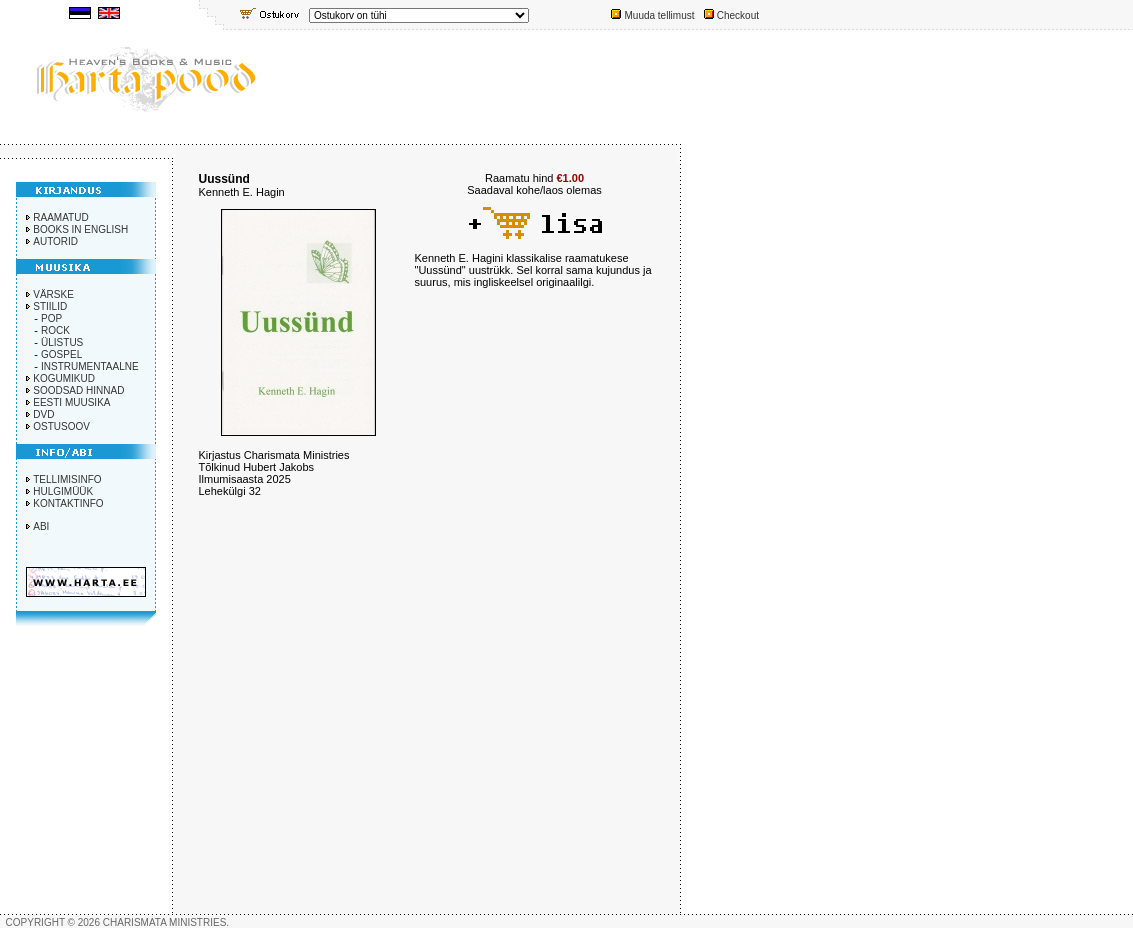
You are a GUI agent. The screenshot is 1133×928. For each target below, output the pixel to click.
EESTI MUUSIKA (71, 402)
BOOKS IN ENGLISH (80, 229)
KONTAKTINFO (68, 503)
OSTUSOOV (61, 426)
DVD (43, 414)
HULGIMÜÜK (63, 491)
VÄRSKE (53, 294)
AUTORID (55, 241)
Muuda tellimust (659, 15)
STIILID (50, 306)
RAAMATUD (60, 217)
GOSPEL (61, 354)
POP (51, 318)
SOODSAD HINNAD (78, 390)
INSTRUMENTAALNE (90, 366)
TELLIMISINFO (67, 479)
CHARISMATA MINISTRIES (165, 922)
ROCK (55, 330)
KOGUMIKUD (64, 378)
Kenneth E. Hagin (242, 192)
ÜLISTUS (62, 342)
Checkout (738, 15)
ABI (41, 526)
